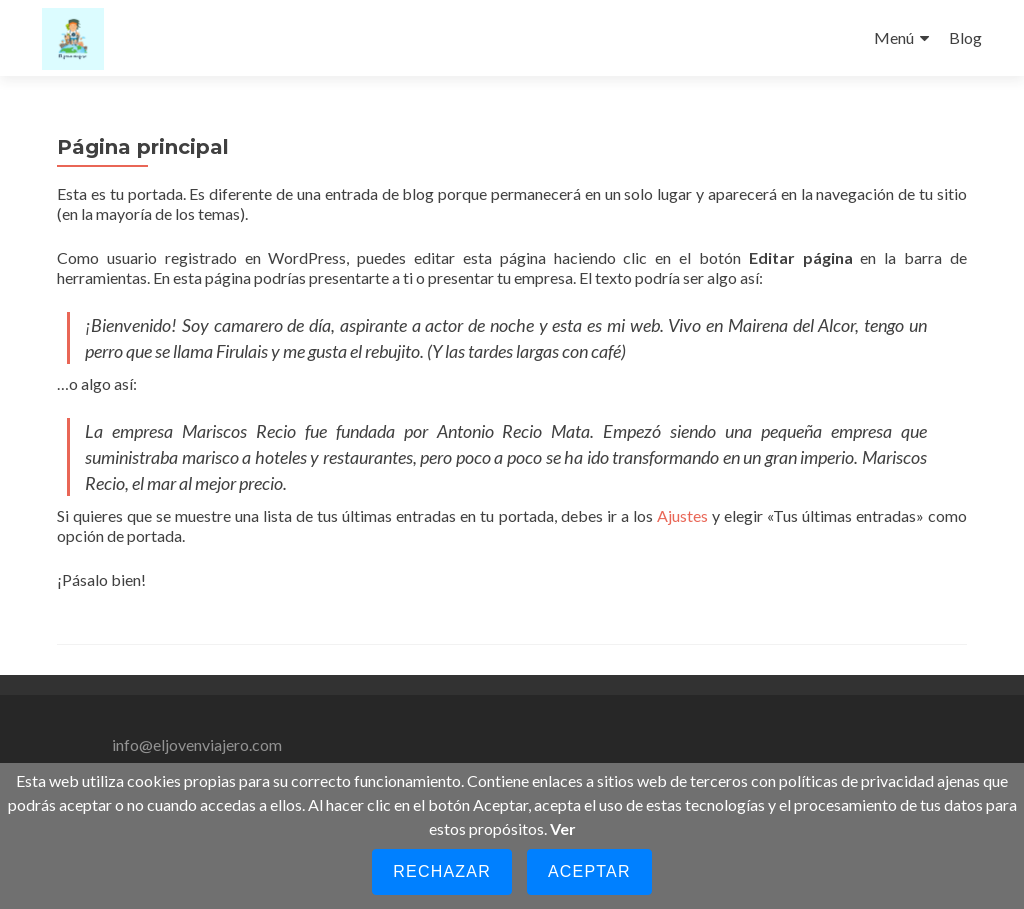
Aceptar (589, 871)
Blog (965, 37)
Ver (563, 828)
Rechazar (442, 871)
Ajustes (682, 515)
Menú (894, 37)
